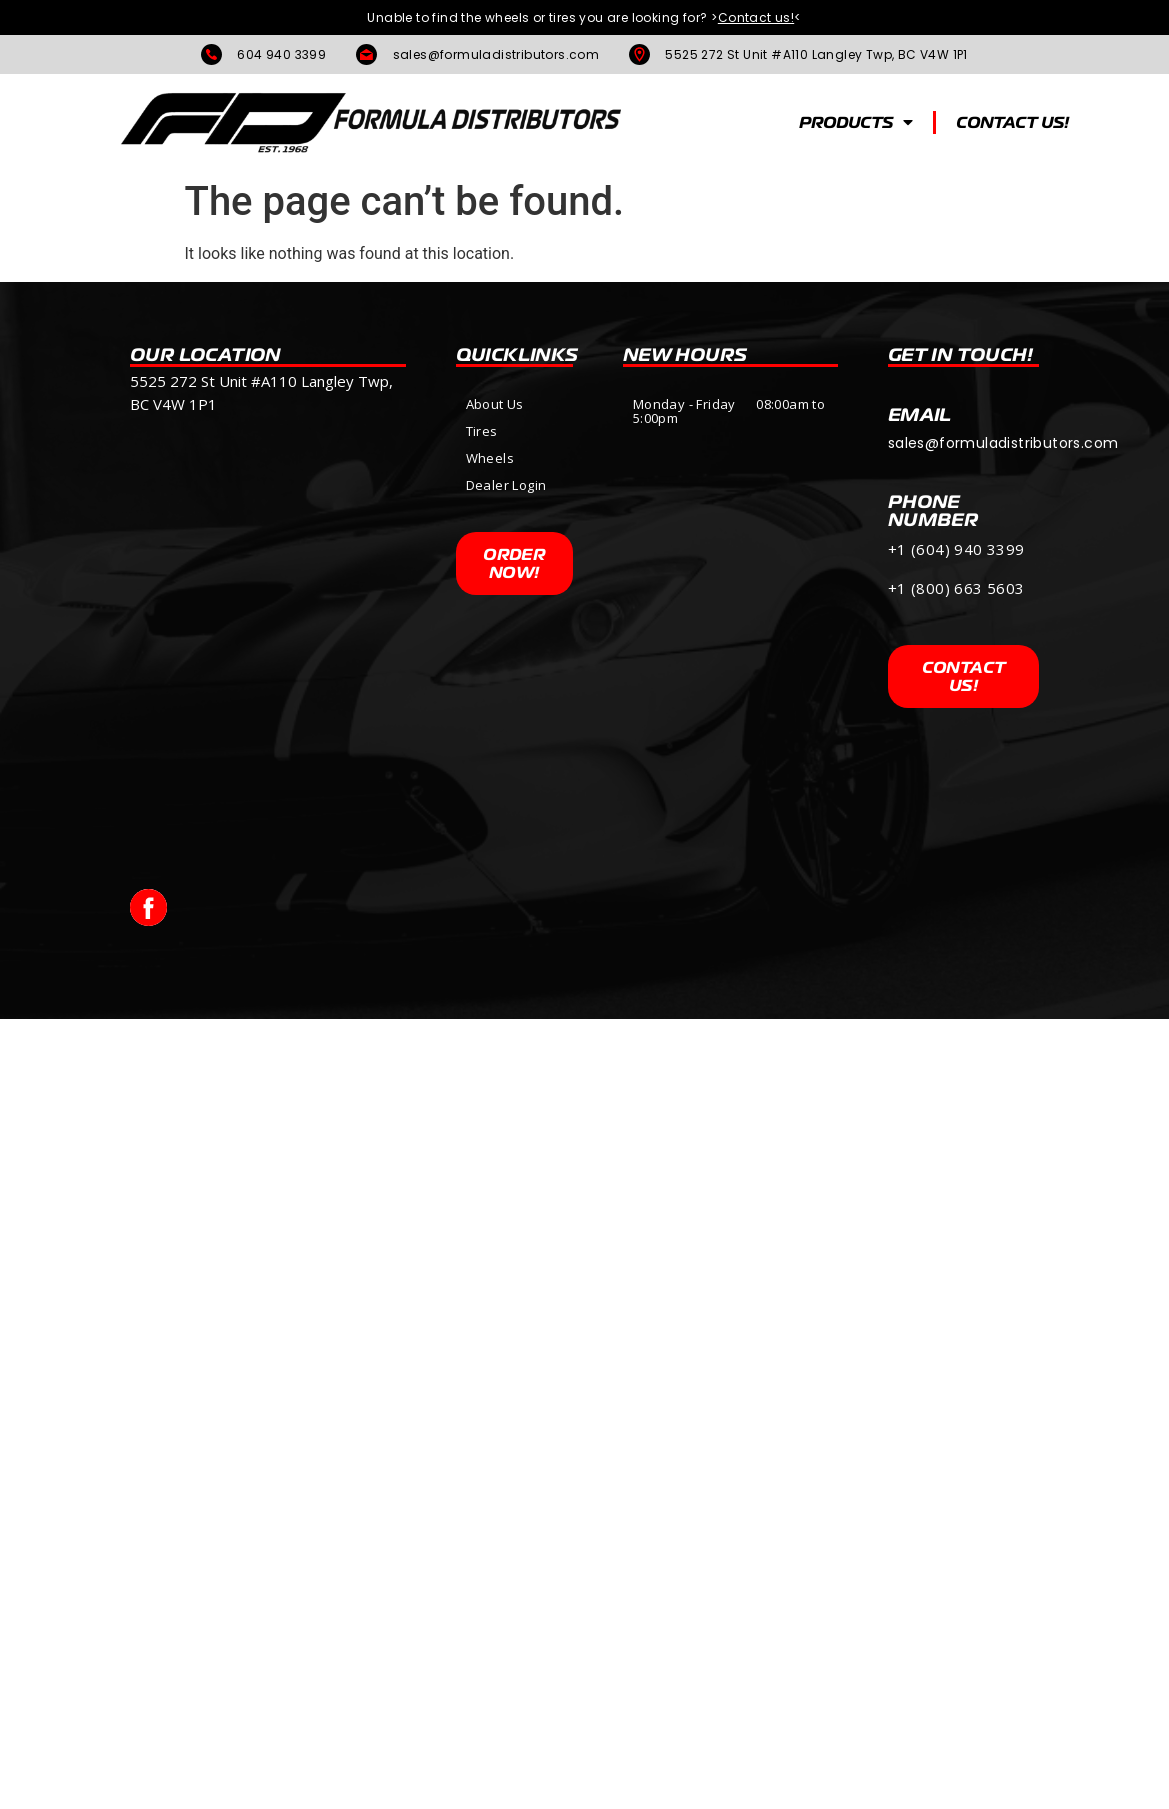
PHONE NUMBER (933, 510)
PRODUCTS (856, 122)
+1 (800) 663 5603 (958, 588)
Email (920, 414)
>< (756, 17)
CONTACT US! (1012, 121)
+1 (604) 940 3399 (956, 549)
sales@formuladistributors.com (1003, 443)
